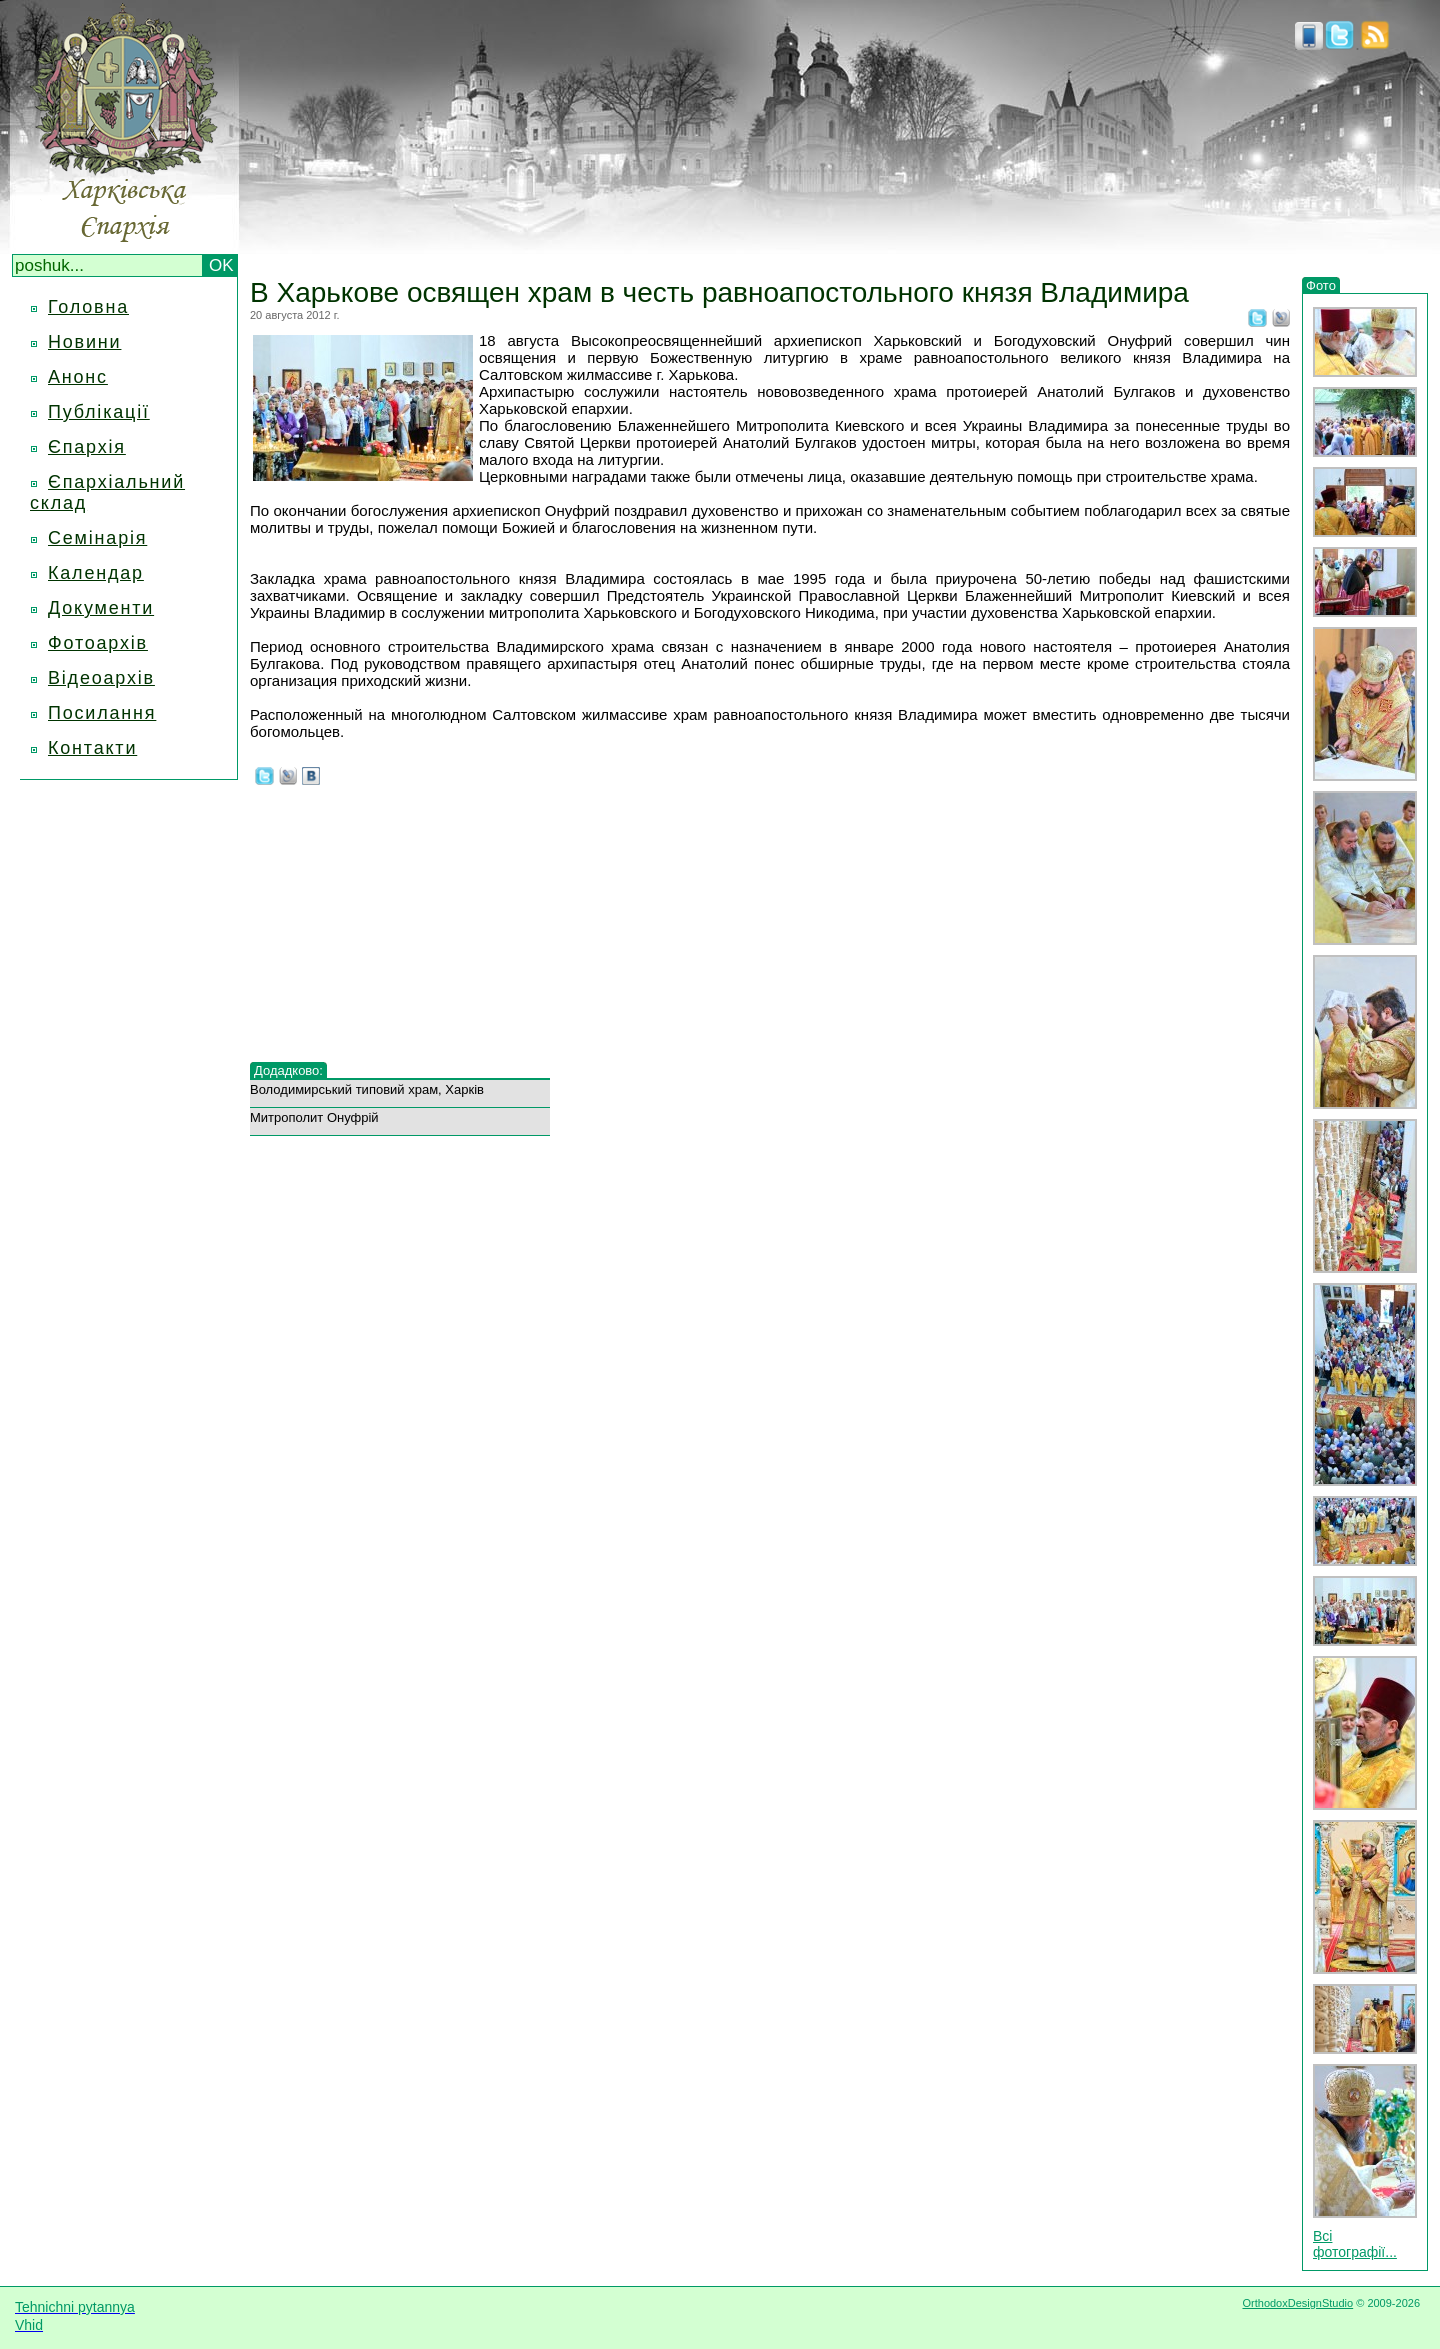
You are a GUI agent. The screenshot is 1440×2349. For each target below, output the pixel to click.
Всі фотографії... (1355, 2244)
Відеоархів (101, 678)
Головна (88, 307)
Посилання (102, 713)
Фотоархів (98, 643)
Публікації (99, 412)
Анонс (78, 377)
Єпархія (87, 447)
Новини (84, 342)
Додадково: (288, 1070)
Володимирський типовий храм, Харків (367, 1089)
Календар (96, 573)
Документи (101, 608)
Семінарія (97, 538)
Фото (1321, 285)
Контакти (92, 748)
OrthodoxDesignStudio (1297, 2303)
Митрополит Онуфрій (314, 1117)
